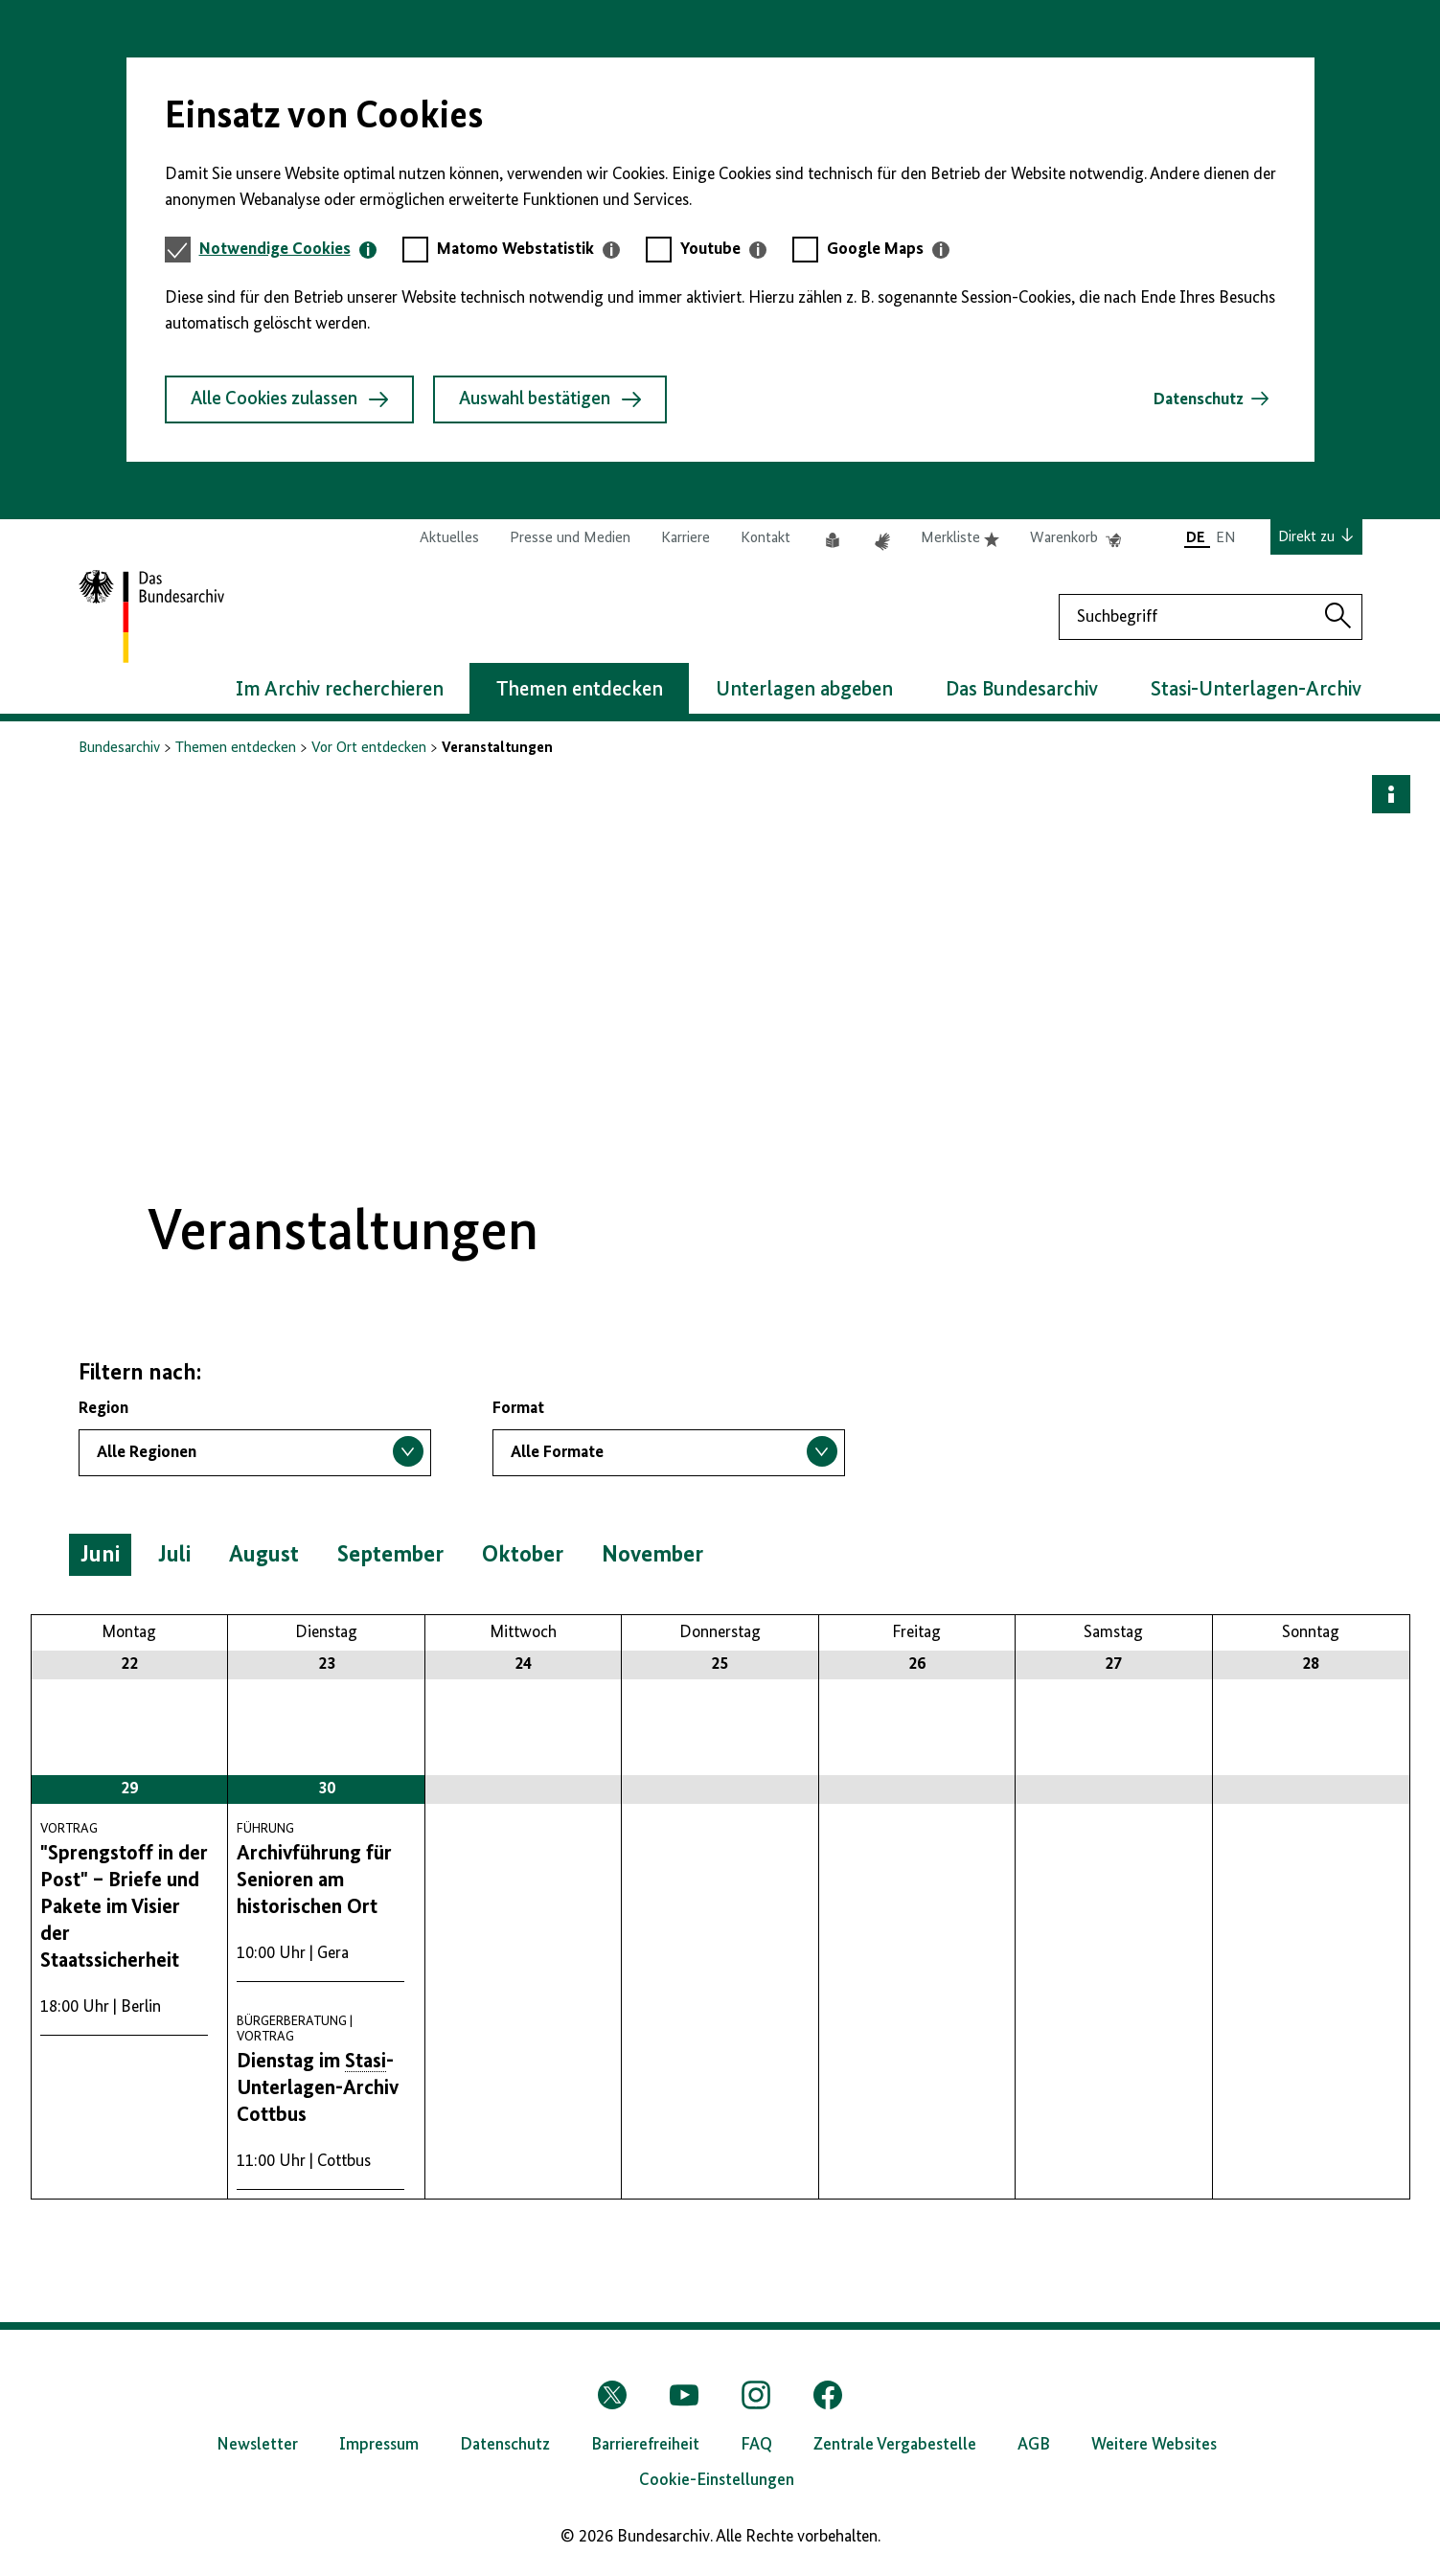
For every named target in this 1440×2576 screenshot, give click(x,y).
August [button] (264, 1554)
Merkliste (960, 538)
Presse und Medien (570, 538)
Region (103, 1408)
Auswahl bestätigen (550, 399)
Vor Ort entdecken (368, 748)
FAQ (756, 2444)
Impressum (379, 2444)
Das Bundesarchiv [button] (1022, 689)
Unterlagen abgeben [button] (804, 689)
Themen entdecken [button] (579, 689)
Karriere (685, 538)
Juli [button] (174, 1554)
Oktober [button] (522, 1554)
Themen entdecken (235, 748)
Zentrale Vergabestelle (894, 2444)
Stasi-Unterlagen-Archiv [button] (1256, 689)
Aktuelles (449, 538)
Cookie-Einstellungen (716, 2480)
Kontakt (765, 538)
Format (518, 1408)
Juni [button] (100, 1554)
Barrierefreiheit (645, 2444)
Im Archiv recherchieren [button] (340, 689)
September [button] (390, 1554)
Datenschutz (1199, 399)
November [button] (652, 1554)
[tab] (288, 249)
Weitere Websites (1154, 2444)
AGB (1033, 2444)
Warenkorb (1075, 538)
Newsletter (257, 2444)
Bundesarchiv (119, 748)
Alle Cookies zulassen (289, 399)
